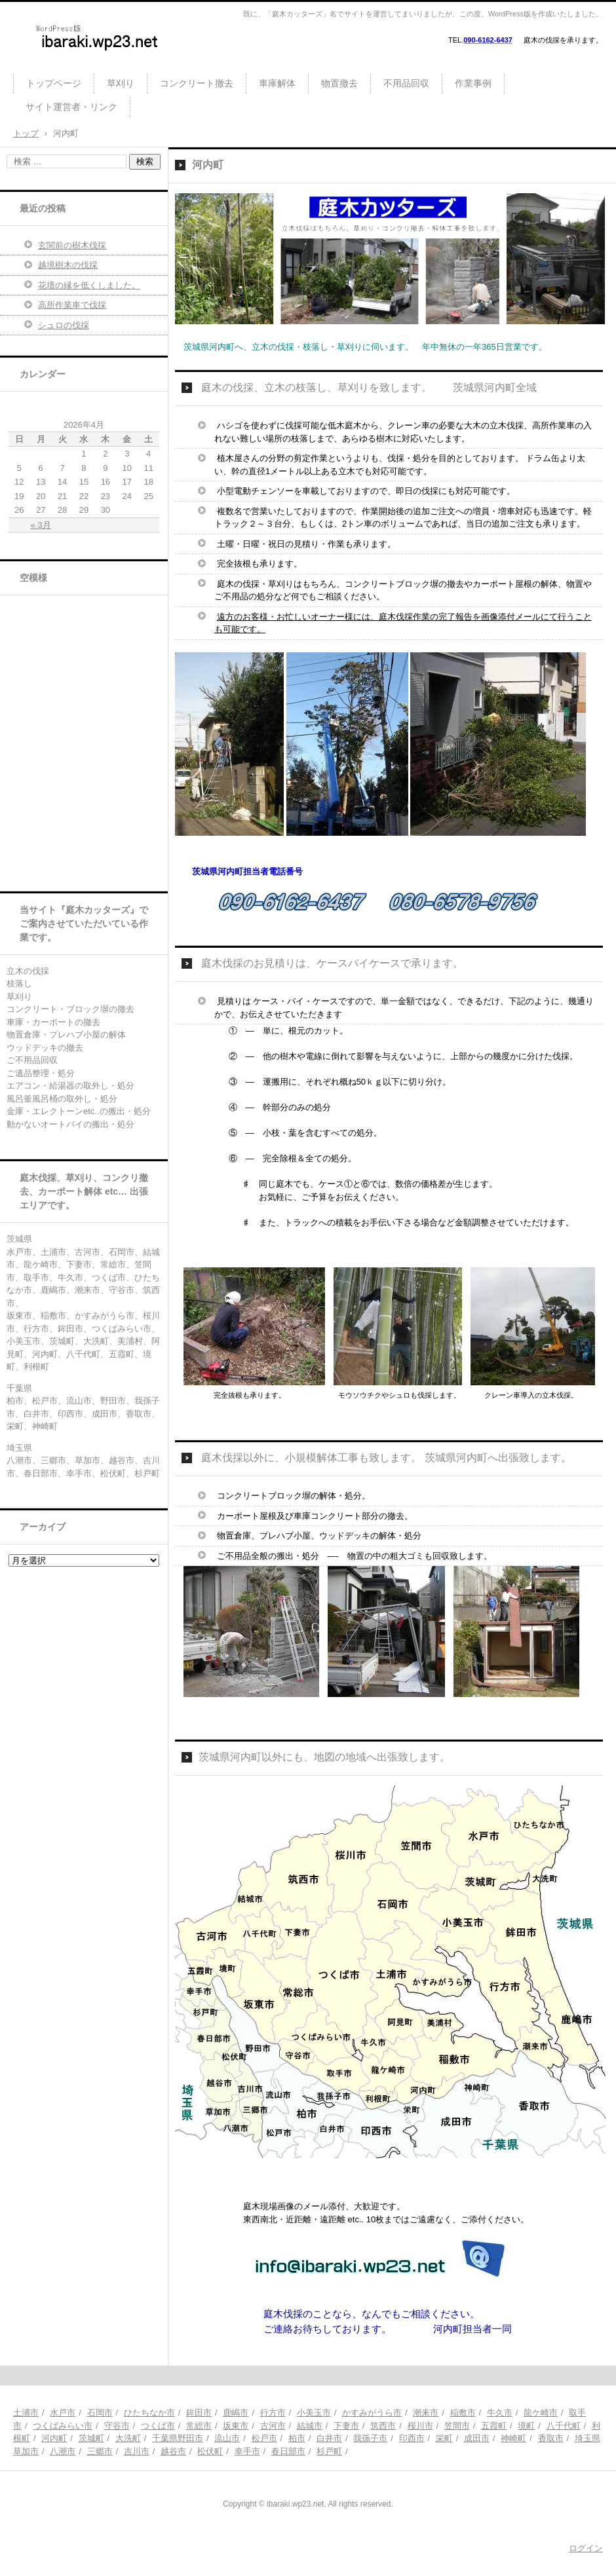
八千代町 (564, 2426)
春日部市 (288, 2451)
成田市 (477, 2438)
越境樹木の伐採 (68, 265)
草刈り (120, 83)
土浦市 (26, 2412)
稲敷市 (463, 2412)
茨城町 (91, 2438)
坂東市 (235, 2426)
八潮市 (62, 2451)
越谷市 (173, 2451)
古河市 (273, 2426)
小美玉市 (314, 2412)
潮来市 (425, 2412)
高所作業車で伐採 (72, 305)
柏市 (296, 2438)
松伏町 (210, 2451)
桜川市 (420, 2426)
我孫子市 (370, 2438)
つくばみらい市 (62, 2426)
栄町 (444, 2438)
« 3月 (41, 525)
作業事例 (473, 83)
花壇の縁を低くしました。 (89, 285)
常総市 (199, 2426)
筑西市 (383, 2426)
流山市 (227, 2438)
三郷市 (100, 2451)
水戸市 (62, 2412)
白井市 (329, 2438)
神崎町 (513, 2438)
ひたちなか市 (149, 2412)
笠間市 (457, 2426)
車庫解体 (277, 83)
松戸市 (264, 2438)
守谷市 (117, 2426)
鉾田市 (199, 2412)
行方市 (273, 2412)
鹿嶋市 (235, 2412)
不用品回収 (406, 83)
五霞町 (494, 2426)
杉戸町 (329, 2451)
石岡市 (100, 2412)
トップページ (53, 83)
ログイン (586, 2548)
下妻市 (346, 2426)
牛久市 (499, 2412)
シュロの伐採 (63, 325)
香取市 (551, 2438)
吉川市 (136, 2451)
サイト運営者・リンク (71, 107)
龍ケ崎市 (541, 2412)
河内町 (54, 2438)
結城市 (309, 2426)
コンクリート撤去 (196, 83)
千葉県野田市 (177, 2438)
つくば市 (158, 2426)
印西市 (412, 2438)
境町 (526, 2426)
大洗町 (128, 2438)
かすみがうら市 (372, 2412)
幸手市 (247, 2451)
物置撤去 (339, 83)
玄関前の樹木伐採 (72, 245)
